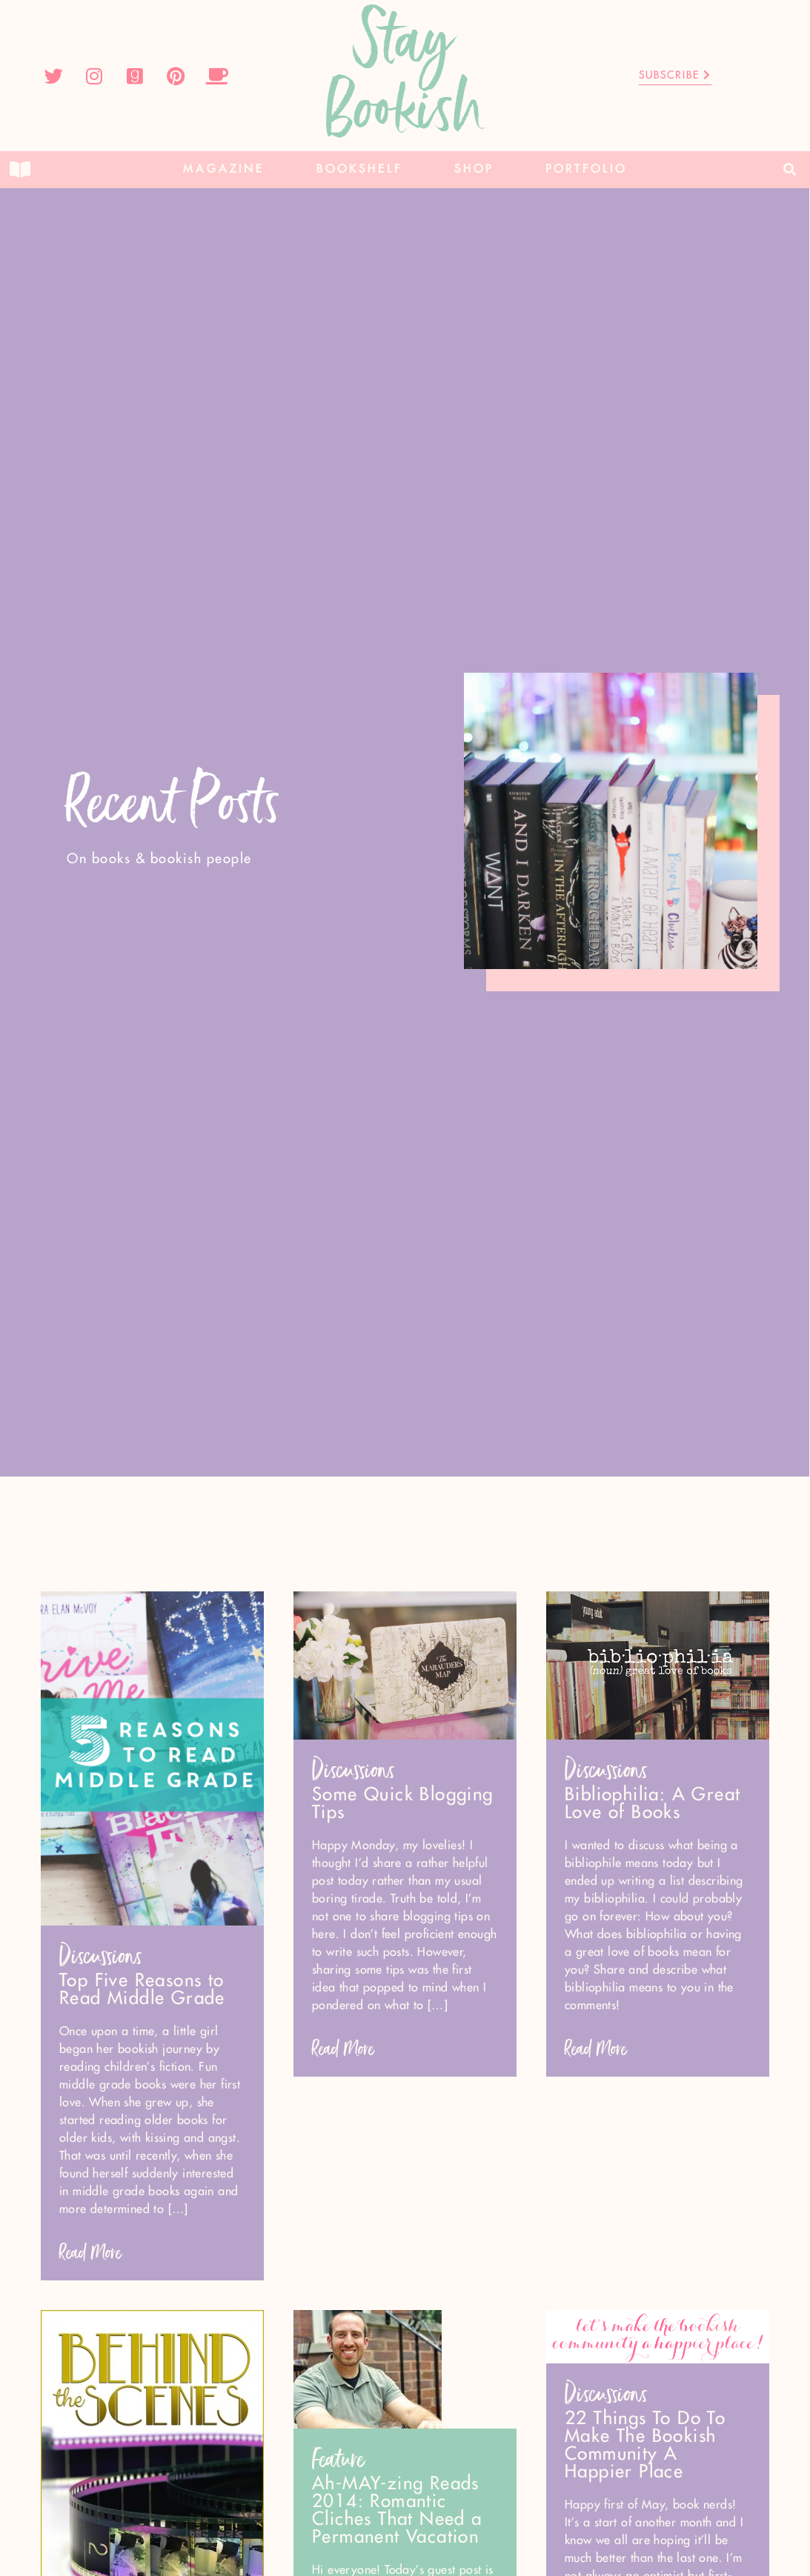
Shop (474, 169)
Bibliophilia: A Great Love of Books (652, 1804)
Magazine (224, 169)
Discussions (100, 1956)
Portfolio (586, 169)
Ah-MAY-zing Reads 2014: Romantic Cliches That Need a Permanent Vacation (397, 2510)
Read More (90, 2252)
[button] (790, 170)
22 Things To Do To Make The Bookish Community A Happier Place (645, 2445)
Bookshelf (359, 169)
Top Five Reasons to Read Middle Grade (142, 1990)
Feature (338, 2459)
